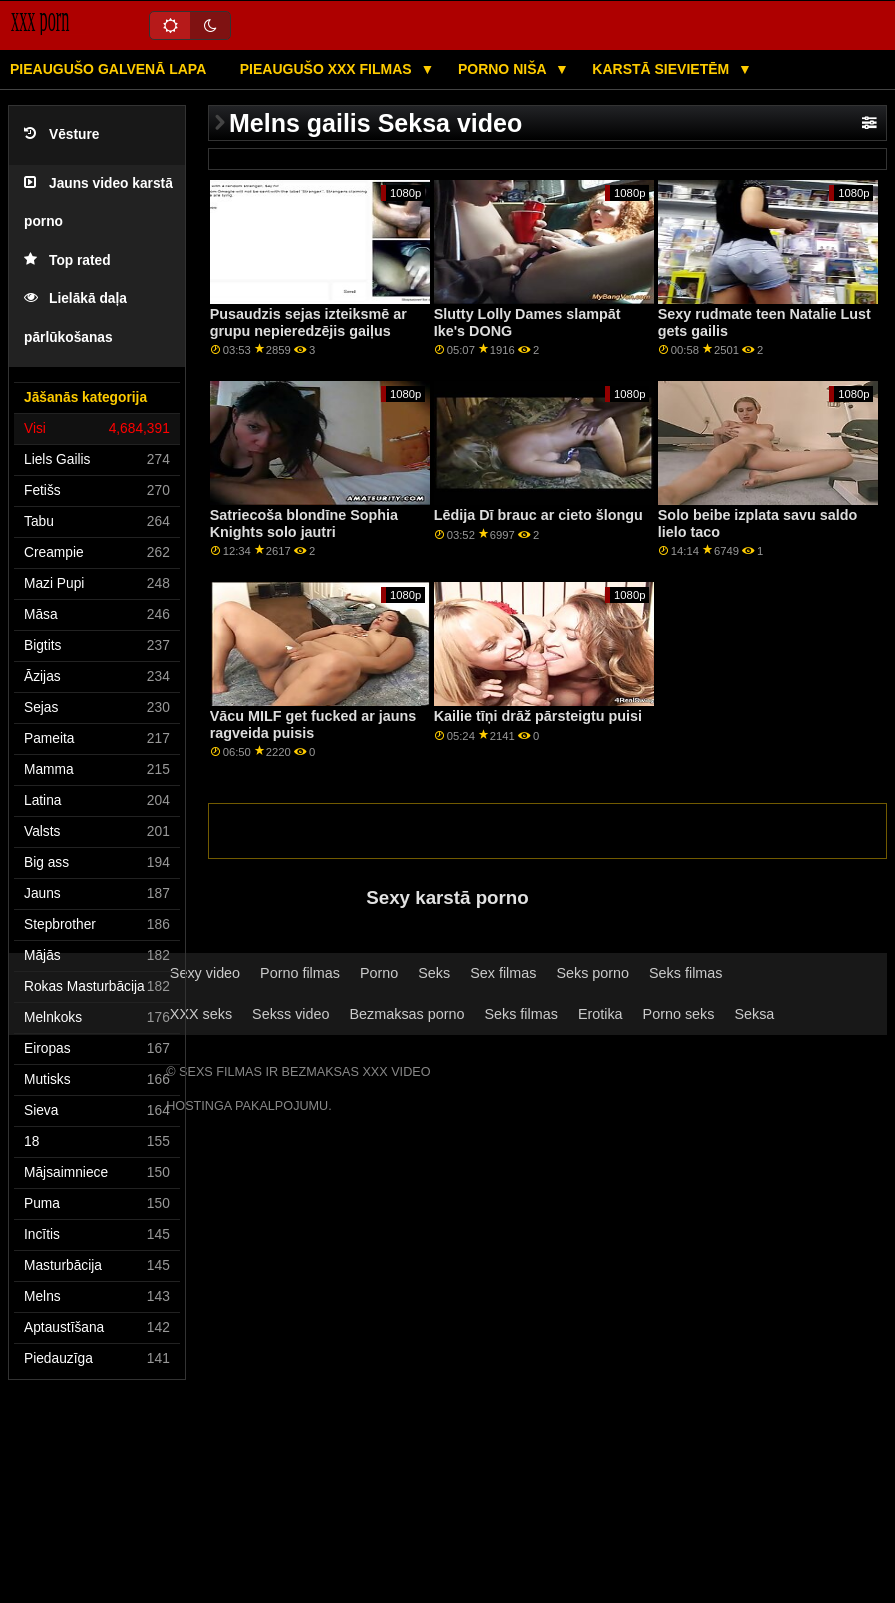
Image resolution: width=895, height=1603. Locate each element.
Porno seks (679, 1014)
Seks (434, 973)
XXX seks (201, 1014)
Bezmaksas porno (407, 1014)
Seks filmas (685, 973)
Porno (379, 973)
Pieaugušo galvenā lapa (108, 69)
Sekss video (290, 1014)
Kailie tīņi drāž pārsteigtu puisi (538, 716)
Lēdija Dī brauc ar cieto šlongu (538, 515)
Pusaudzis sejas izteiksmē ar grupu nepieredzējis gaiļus (308, 322)
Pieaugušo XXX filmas (328, 69)
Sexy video (205, 973)
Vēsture (61, 134)
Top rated (67, 260)
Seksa (754, 1014)
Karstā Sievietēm (662, 69)
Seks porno (592, 973)
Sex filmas (503, 973)
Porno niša (504, 69)
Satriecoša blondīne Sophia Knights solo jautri (304, 523)
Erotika (600, 1014)
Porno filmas (300, 973)
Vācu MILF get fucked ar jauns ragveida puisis (313, 724)
